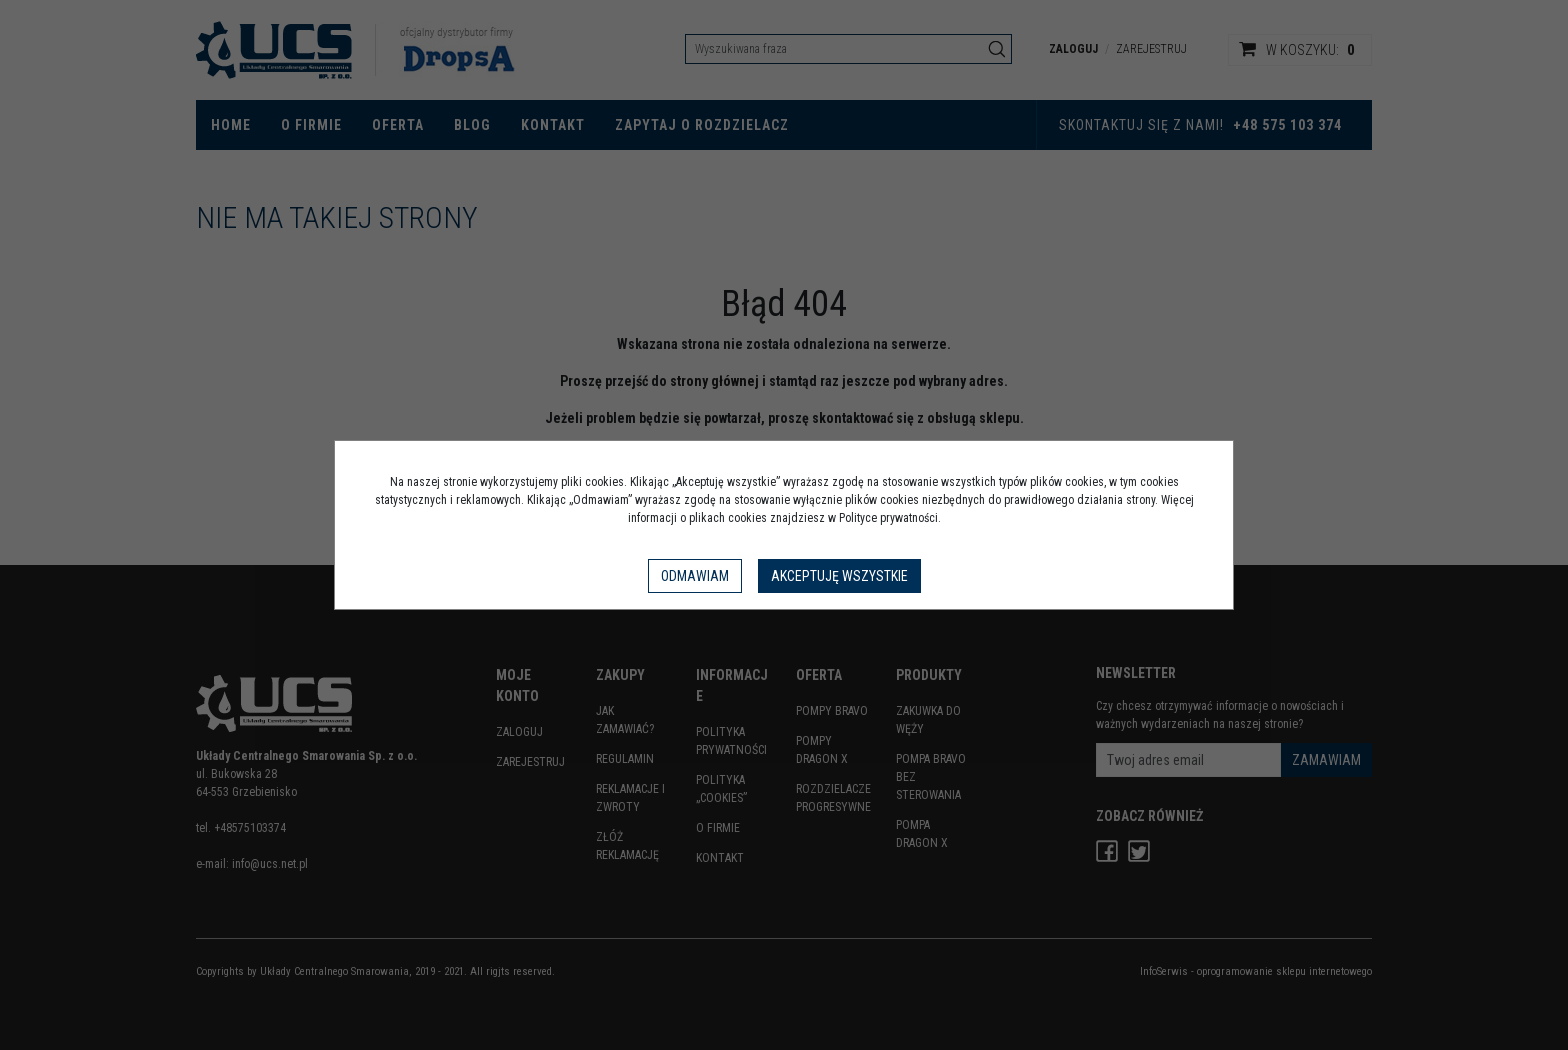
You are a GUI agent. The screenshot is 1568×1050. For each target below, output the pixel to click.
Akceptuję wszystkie (839, 576)
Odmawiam (695, 576)
